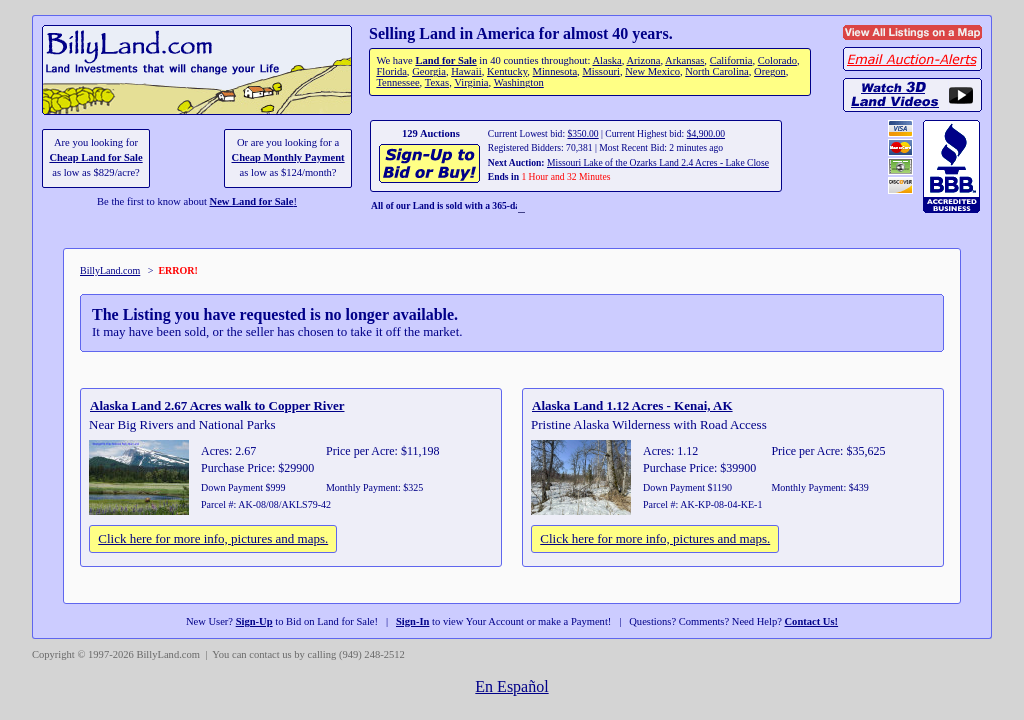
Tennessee (397, 82)
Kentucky (507, 71)
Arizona (643, 60)
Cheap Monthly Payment (288, 157)
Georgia (429, 71)
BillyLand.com (110, 270)
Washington (519, 82)
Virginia (471, 82)
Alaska (606, 60)
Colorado (777, 60)
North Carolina (717, 71)
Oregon (770, 71)
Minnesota (555, 71)
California (731, 60)
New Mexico (652, 71)
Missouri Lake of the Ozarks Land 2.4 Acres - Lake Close (658, 162)
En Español (511, 686)
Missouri (601, 71)
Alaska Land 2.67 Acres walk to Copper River (217, 405)
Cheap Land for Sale (95, 157)
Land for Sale (445, 60)
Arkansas (684, 60)
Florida (391, 71)
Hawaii (466, 71)
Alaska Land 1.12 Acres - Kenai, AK (632, 405)
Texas (437, 82)
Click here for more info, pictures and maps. (213, 538)
